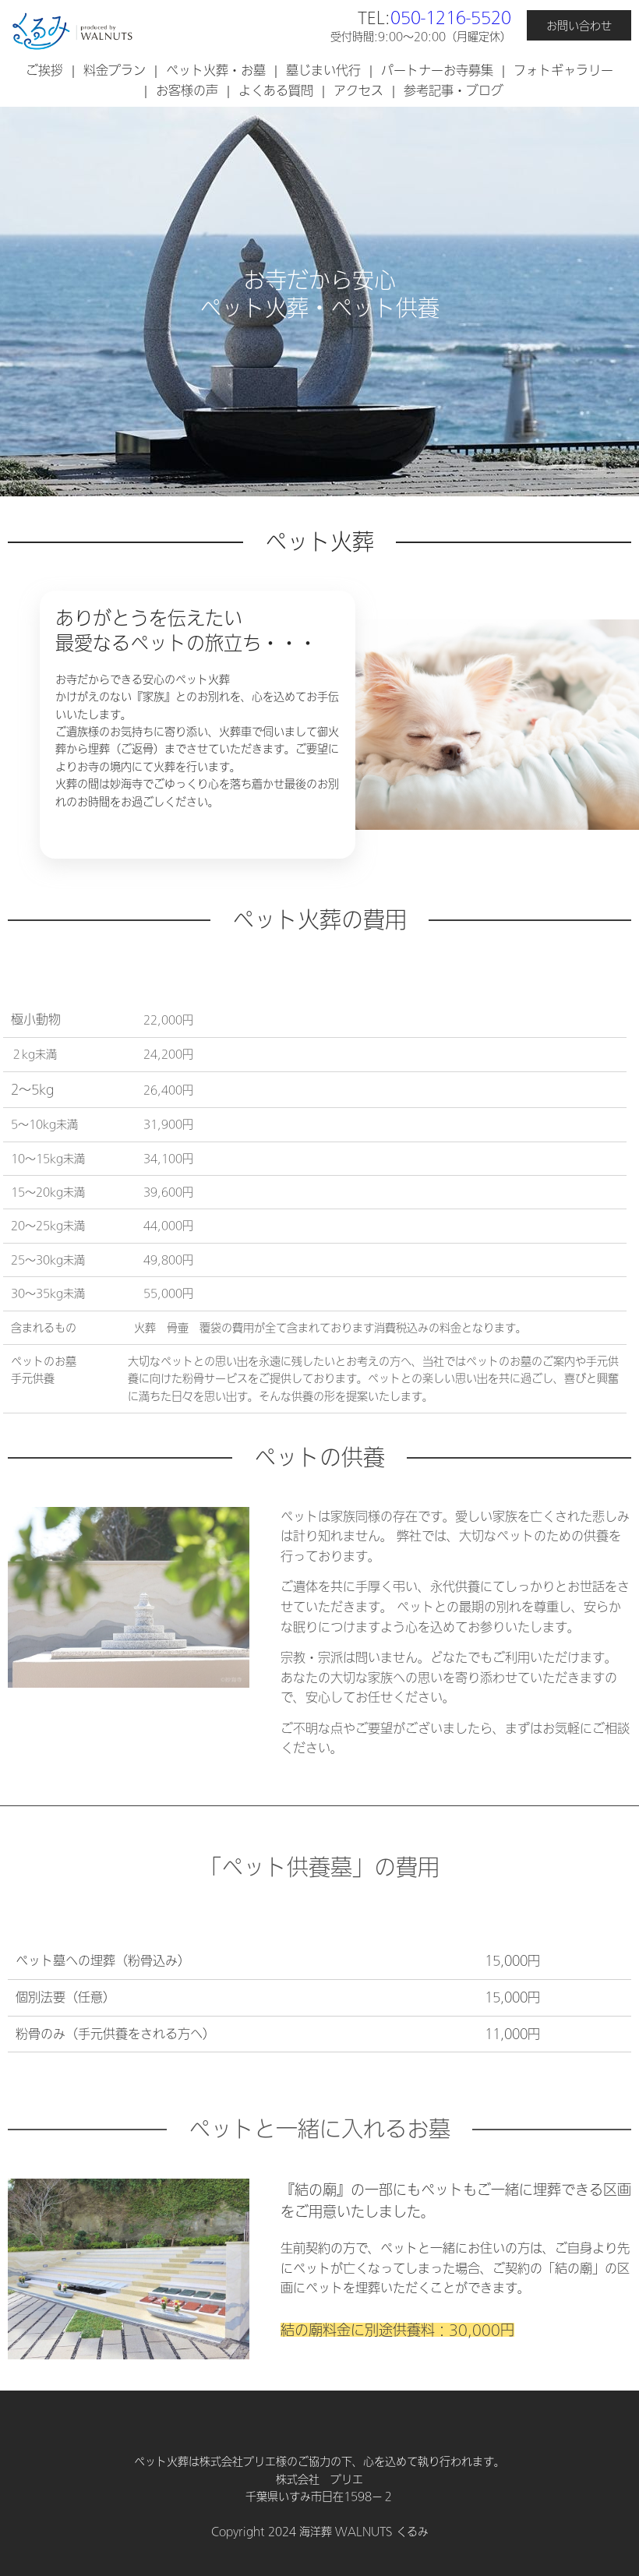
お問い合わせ (579, 25)
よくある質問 (275, 90)
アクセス (358, 90)
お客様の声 (187, 90)
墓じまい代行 (323, 70)
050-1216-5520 (450, 17)
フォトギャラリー (563, 70)
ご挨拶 (44, 70)
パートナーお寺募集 (437, 70)
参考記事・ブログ (453, 90)
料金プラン (114, 70)
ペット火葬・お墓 (216, 70)
